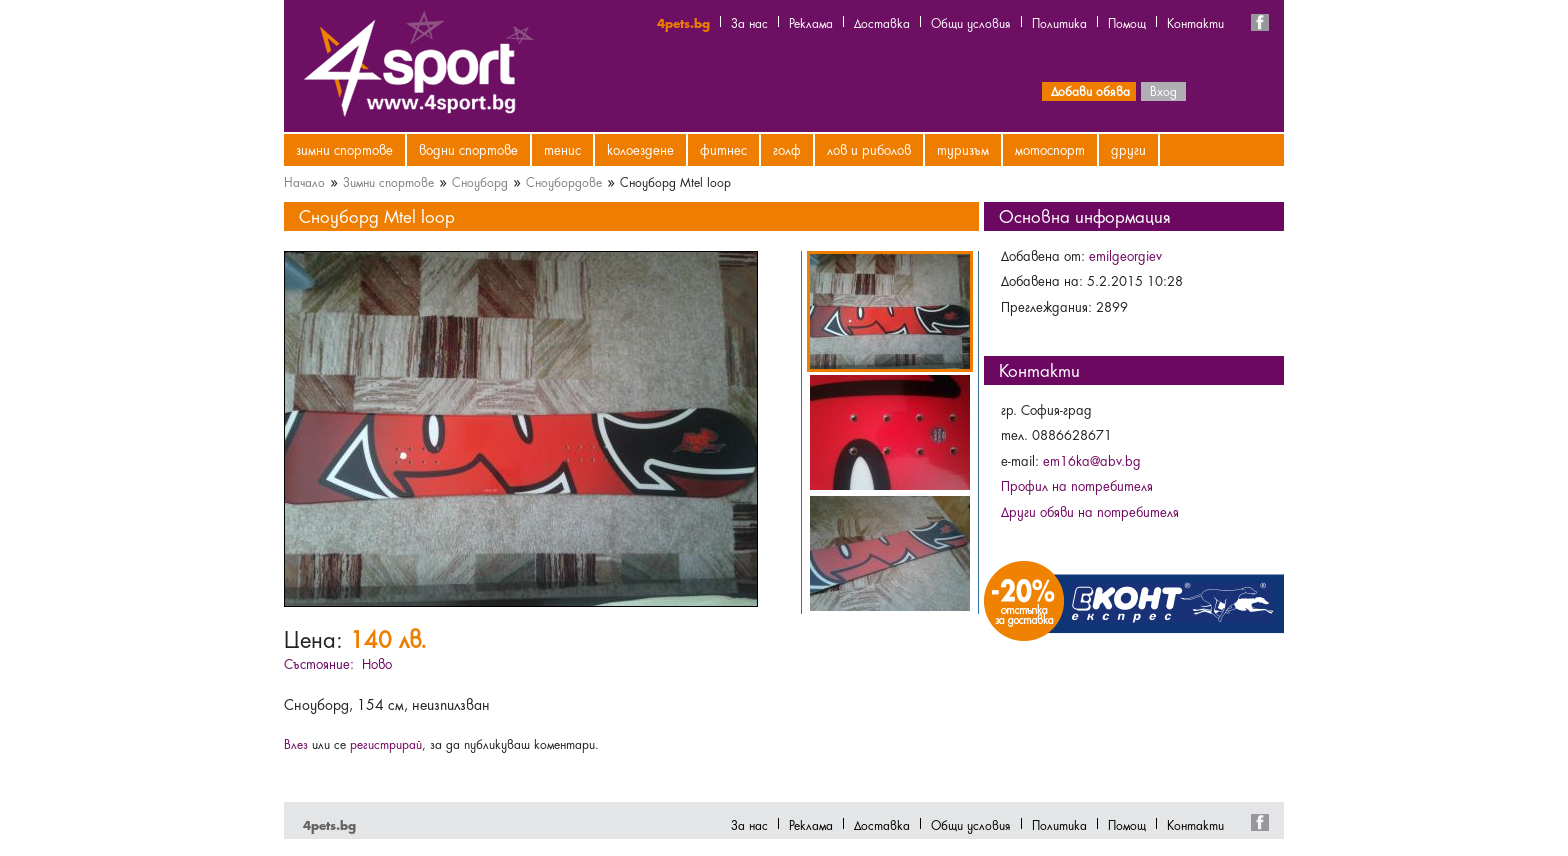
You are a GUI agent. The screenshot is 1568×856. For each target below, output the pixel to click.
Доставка (882, 22)
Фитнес (723, 149)
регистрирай (386, 743)
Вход (1163, 90)
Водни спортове (468, 149)
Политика (1059, 22)
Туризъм (963, 149)
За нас (749, 22)
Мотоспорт (1050, 149)
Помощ (1127, 22)
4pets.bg (683, 22)
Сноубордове (564, 181)
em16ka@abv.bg (1092, 460)
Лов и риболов (869, 149)
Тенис (562, 149)
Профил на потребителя (1077, 485)
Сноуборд (480, 181)
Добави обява (1090, 90)
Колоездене (640, 149)
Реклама (811, 22)
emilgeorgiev (1125, 255)
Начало (304, 181)
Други (1128, 149)
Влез (296, 743)
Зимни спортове (344, 149)
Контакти (1195, 22)
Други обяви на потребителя (1090, 511)
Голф (787, 149)
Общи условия (971, 22)
